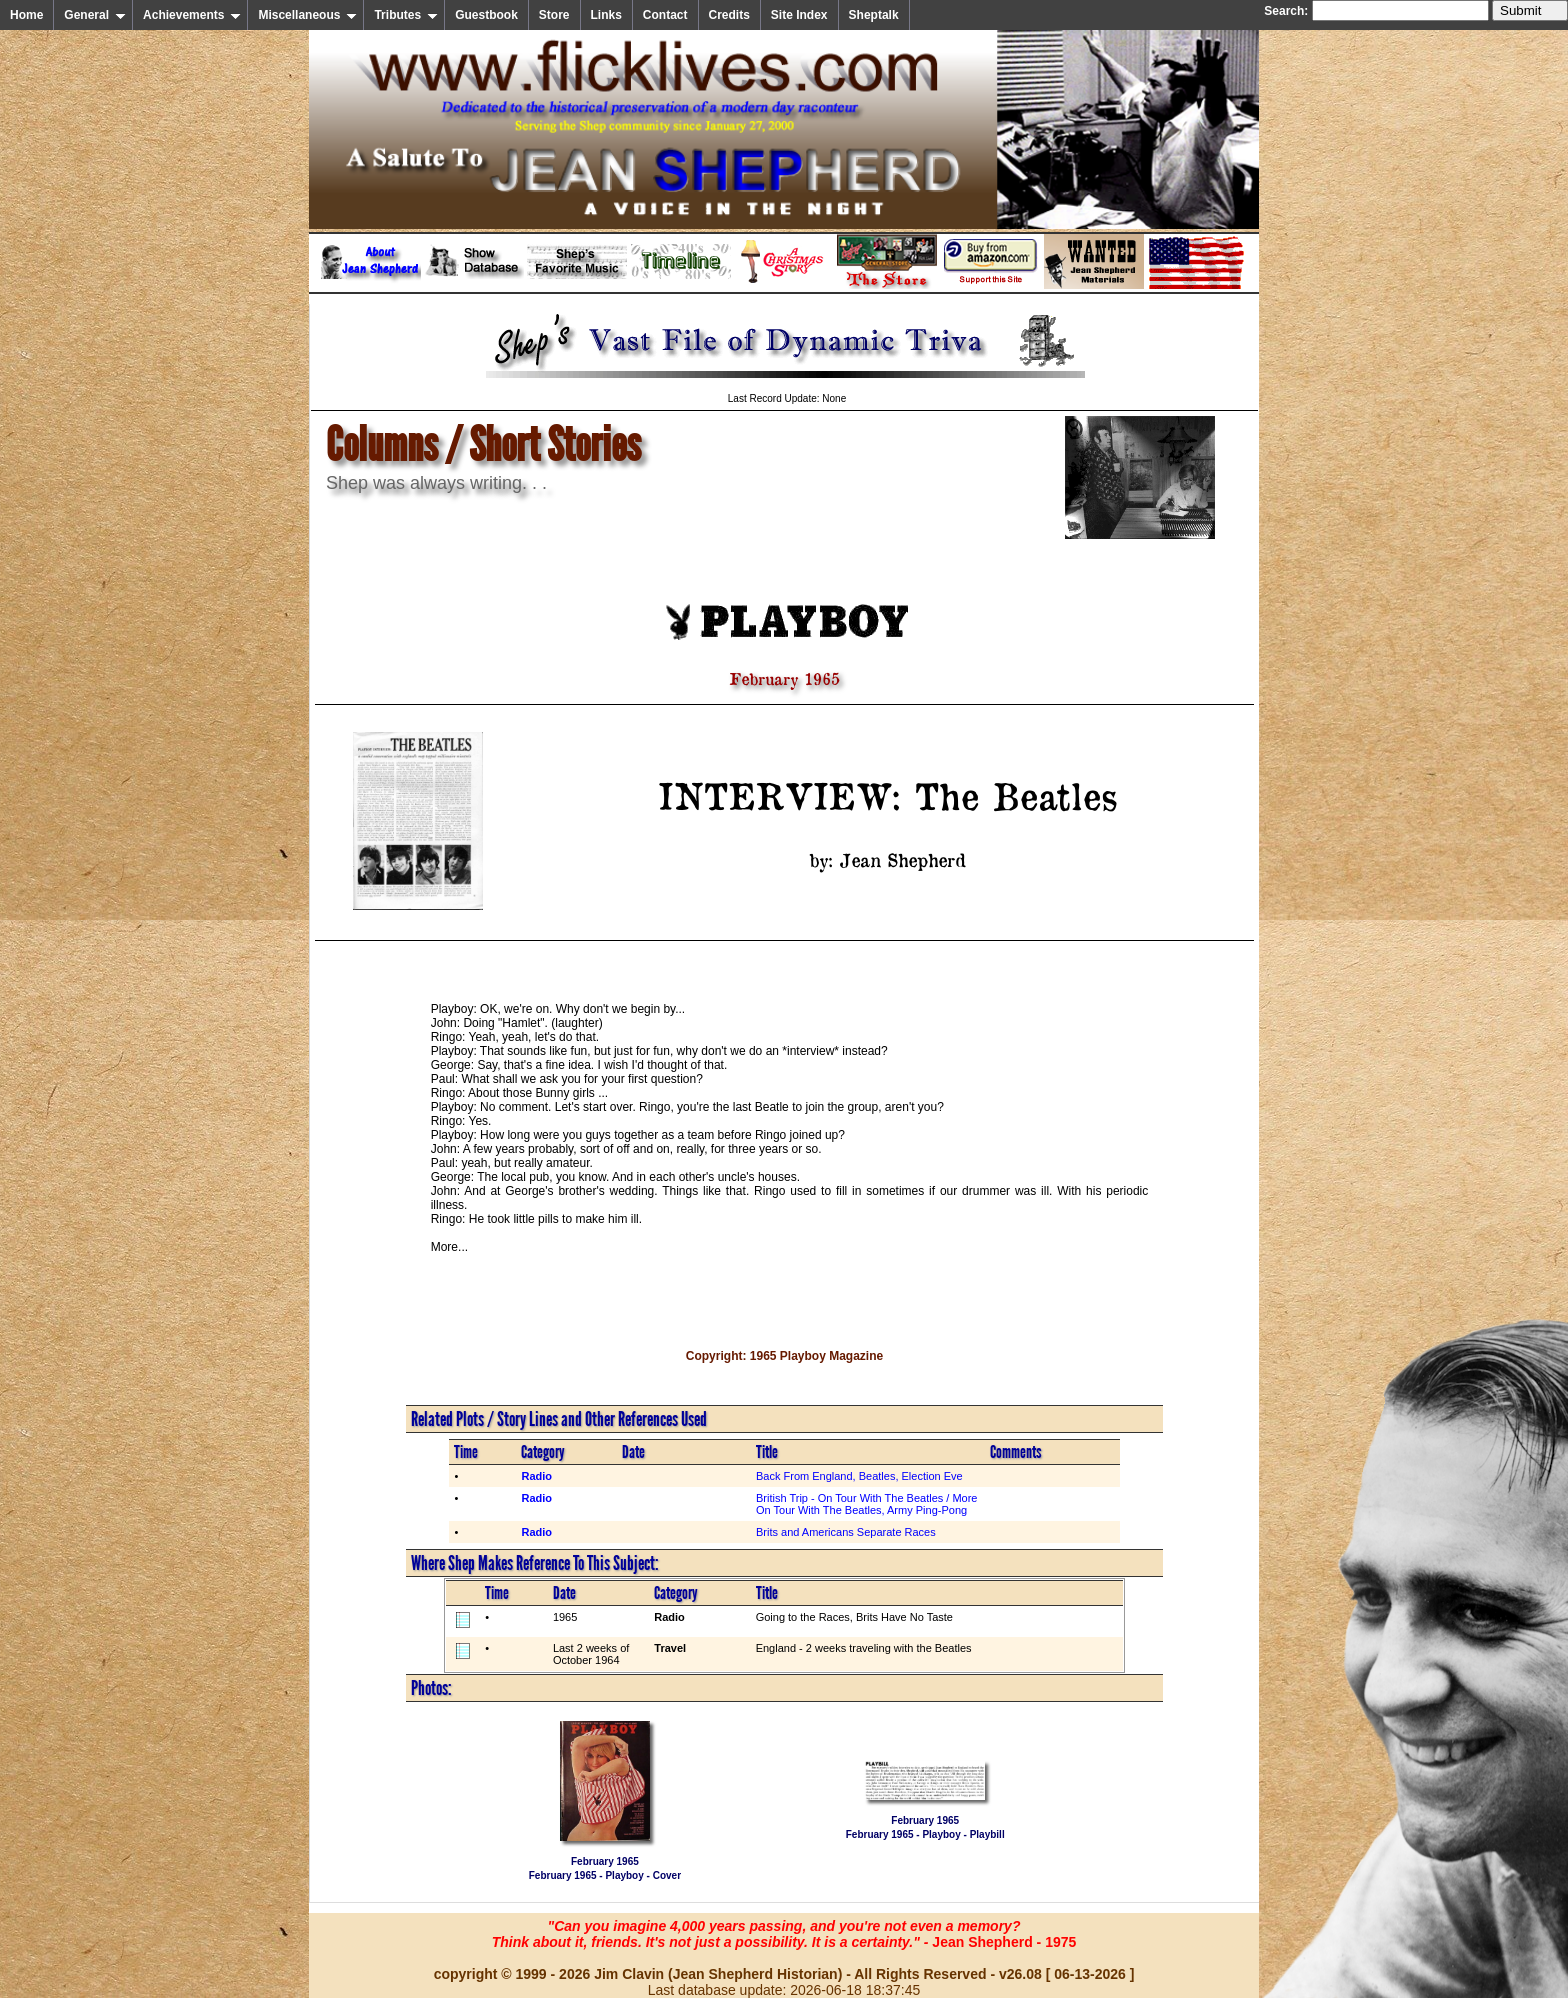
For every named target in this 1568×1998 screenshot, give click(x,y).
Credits (729, 15)
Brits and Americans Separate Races (846, 1532)
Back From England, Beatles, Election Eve (859, 1476)
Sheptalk (874, 15)
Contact (665, 15)
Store (554, 15)
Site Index (799, 15)
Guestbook (486, 15)
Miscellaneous (307, 15)
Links (606, 15)
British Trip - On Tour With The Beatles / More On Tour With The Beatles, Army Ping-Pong (867, 1504)
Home (26, 15)
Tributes (406, 15)
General (95, 15)
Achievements (192, 15)
